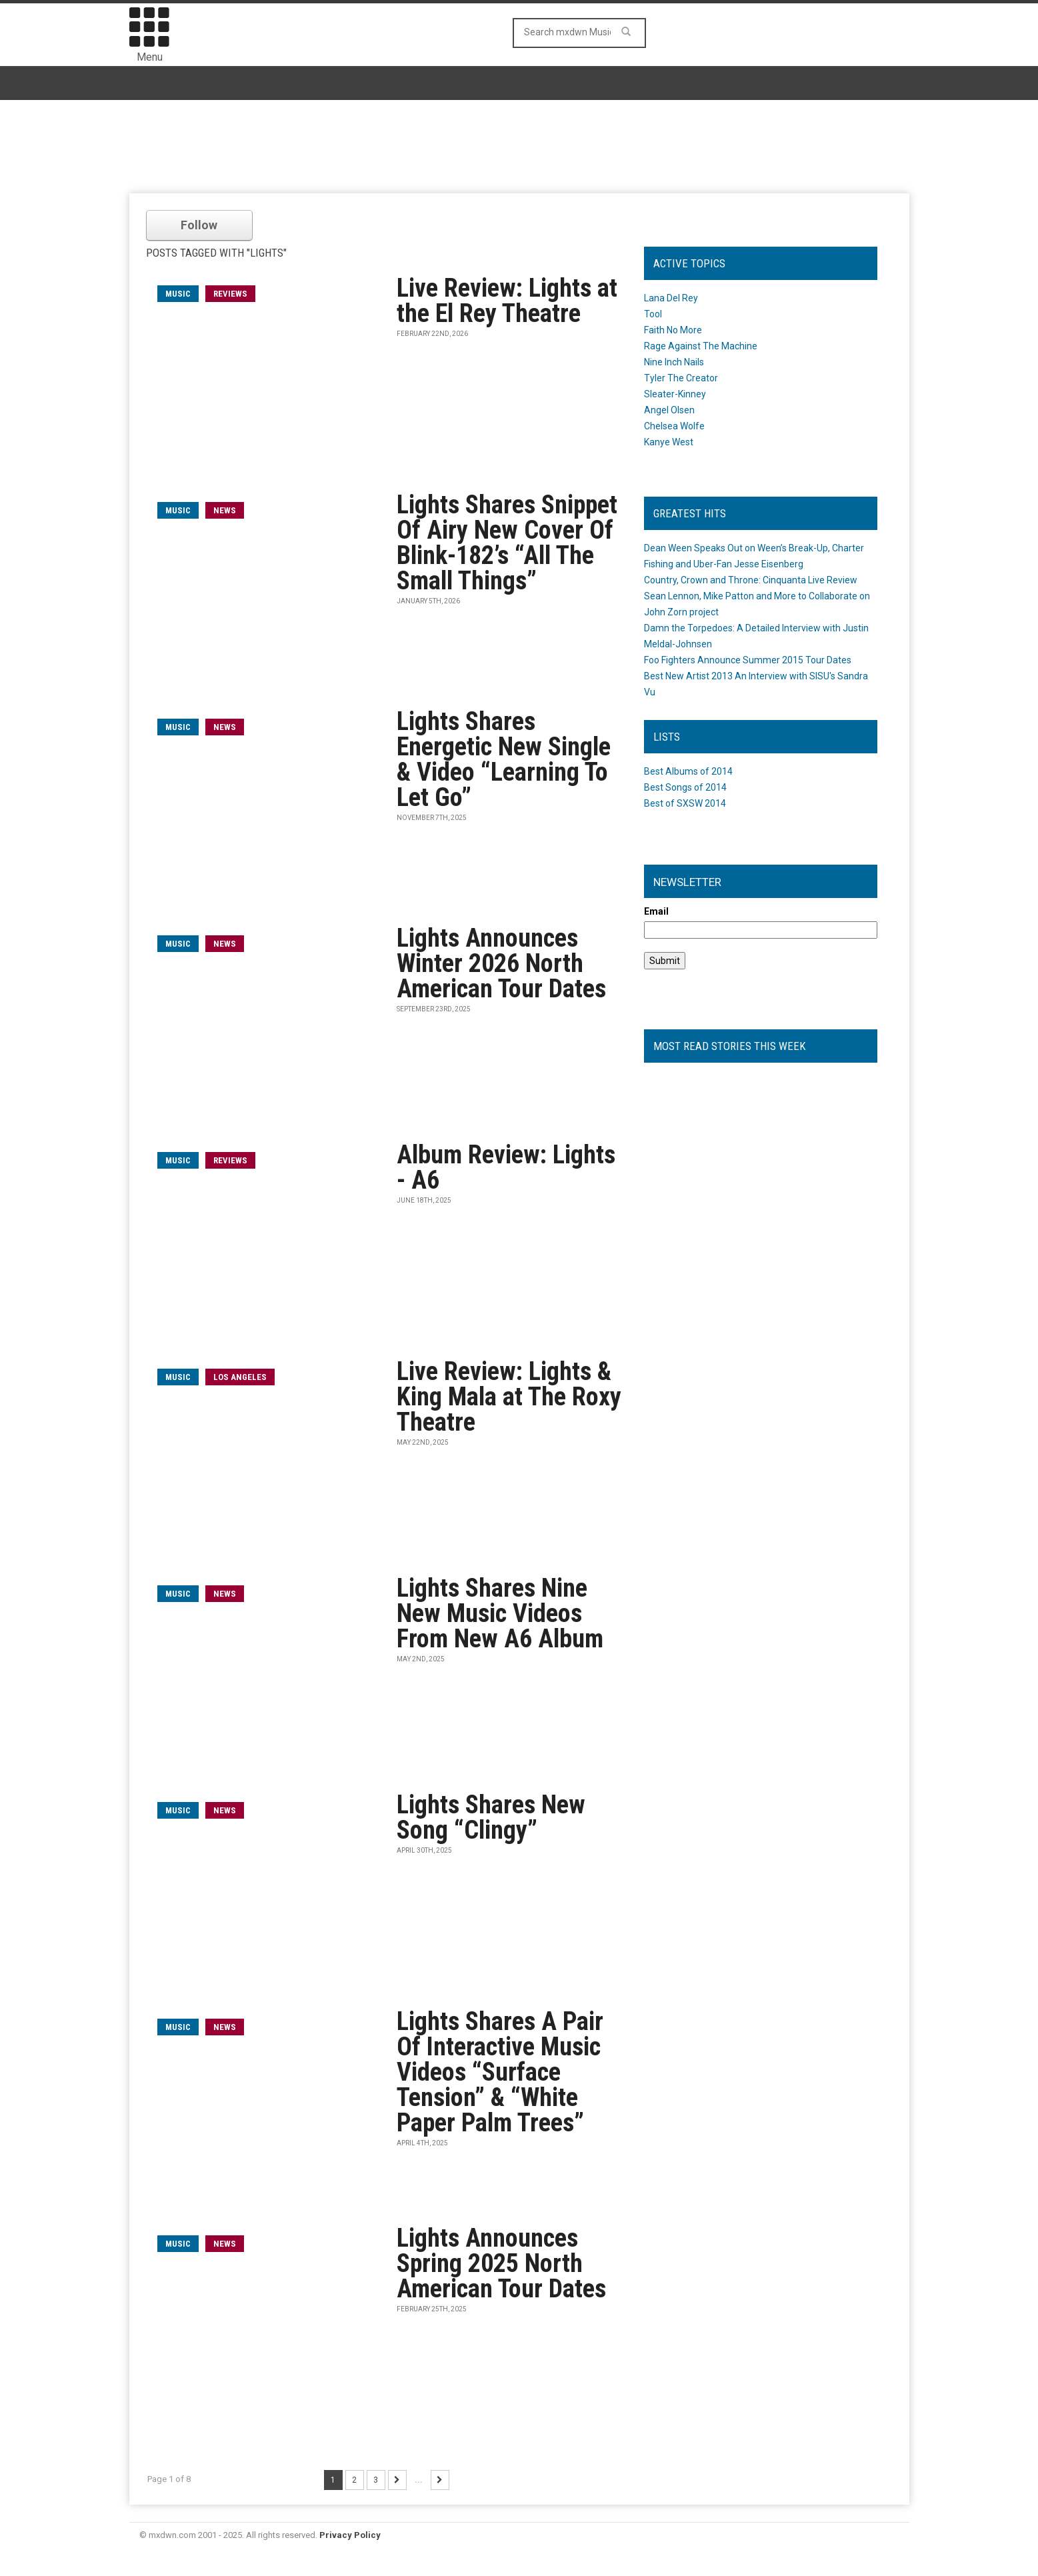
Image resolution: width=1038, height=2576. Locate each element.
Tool (653, 314)
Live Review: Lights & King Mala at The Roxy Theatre (509, 1397)
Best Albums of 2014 (688, 771)
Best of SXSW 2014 (685, 803)
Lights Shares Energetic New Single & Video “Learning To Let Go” (504, 759)
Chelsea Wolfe (674, 426)
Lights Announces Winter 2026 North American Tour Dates (501, 963)
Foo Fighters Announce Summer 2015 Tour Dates (747, 660)
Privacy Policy (350, 2535)
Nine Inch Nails (674, 362)
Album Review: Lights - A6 (506, 1167)
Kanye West (668, 442)
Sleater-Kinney (675, 394)
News (224, 510)
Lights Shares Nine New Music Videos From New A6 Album (500, 1613)
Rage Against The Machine (700, 346)
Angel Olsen (669, 410)
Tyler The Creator (681, 378)
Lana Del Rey (671, 298)
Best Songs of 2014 (685, 787)
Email (656, 911)
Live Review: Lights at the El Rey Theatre (507, 300)
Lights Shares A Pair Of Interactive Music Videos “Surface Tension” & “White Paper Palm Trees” (500, 2072)
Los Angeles (240, 1377)
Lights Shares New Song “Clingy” (491, 1817)
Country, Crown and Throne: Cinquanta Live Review (750, 580)
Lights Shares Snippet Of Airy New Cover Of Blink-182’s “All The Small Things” (507, 542)
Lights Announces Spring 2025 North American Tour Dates (501, 2263)
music (178, 294)
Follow (199, 225)
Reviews (230, 294)
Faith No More (673, 330)
